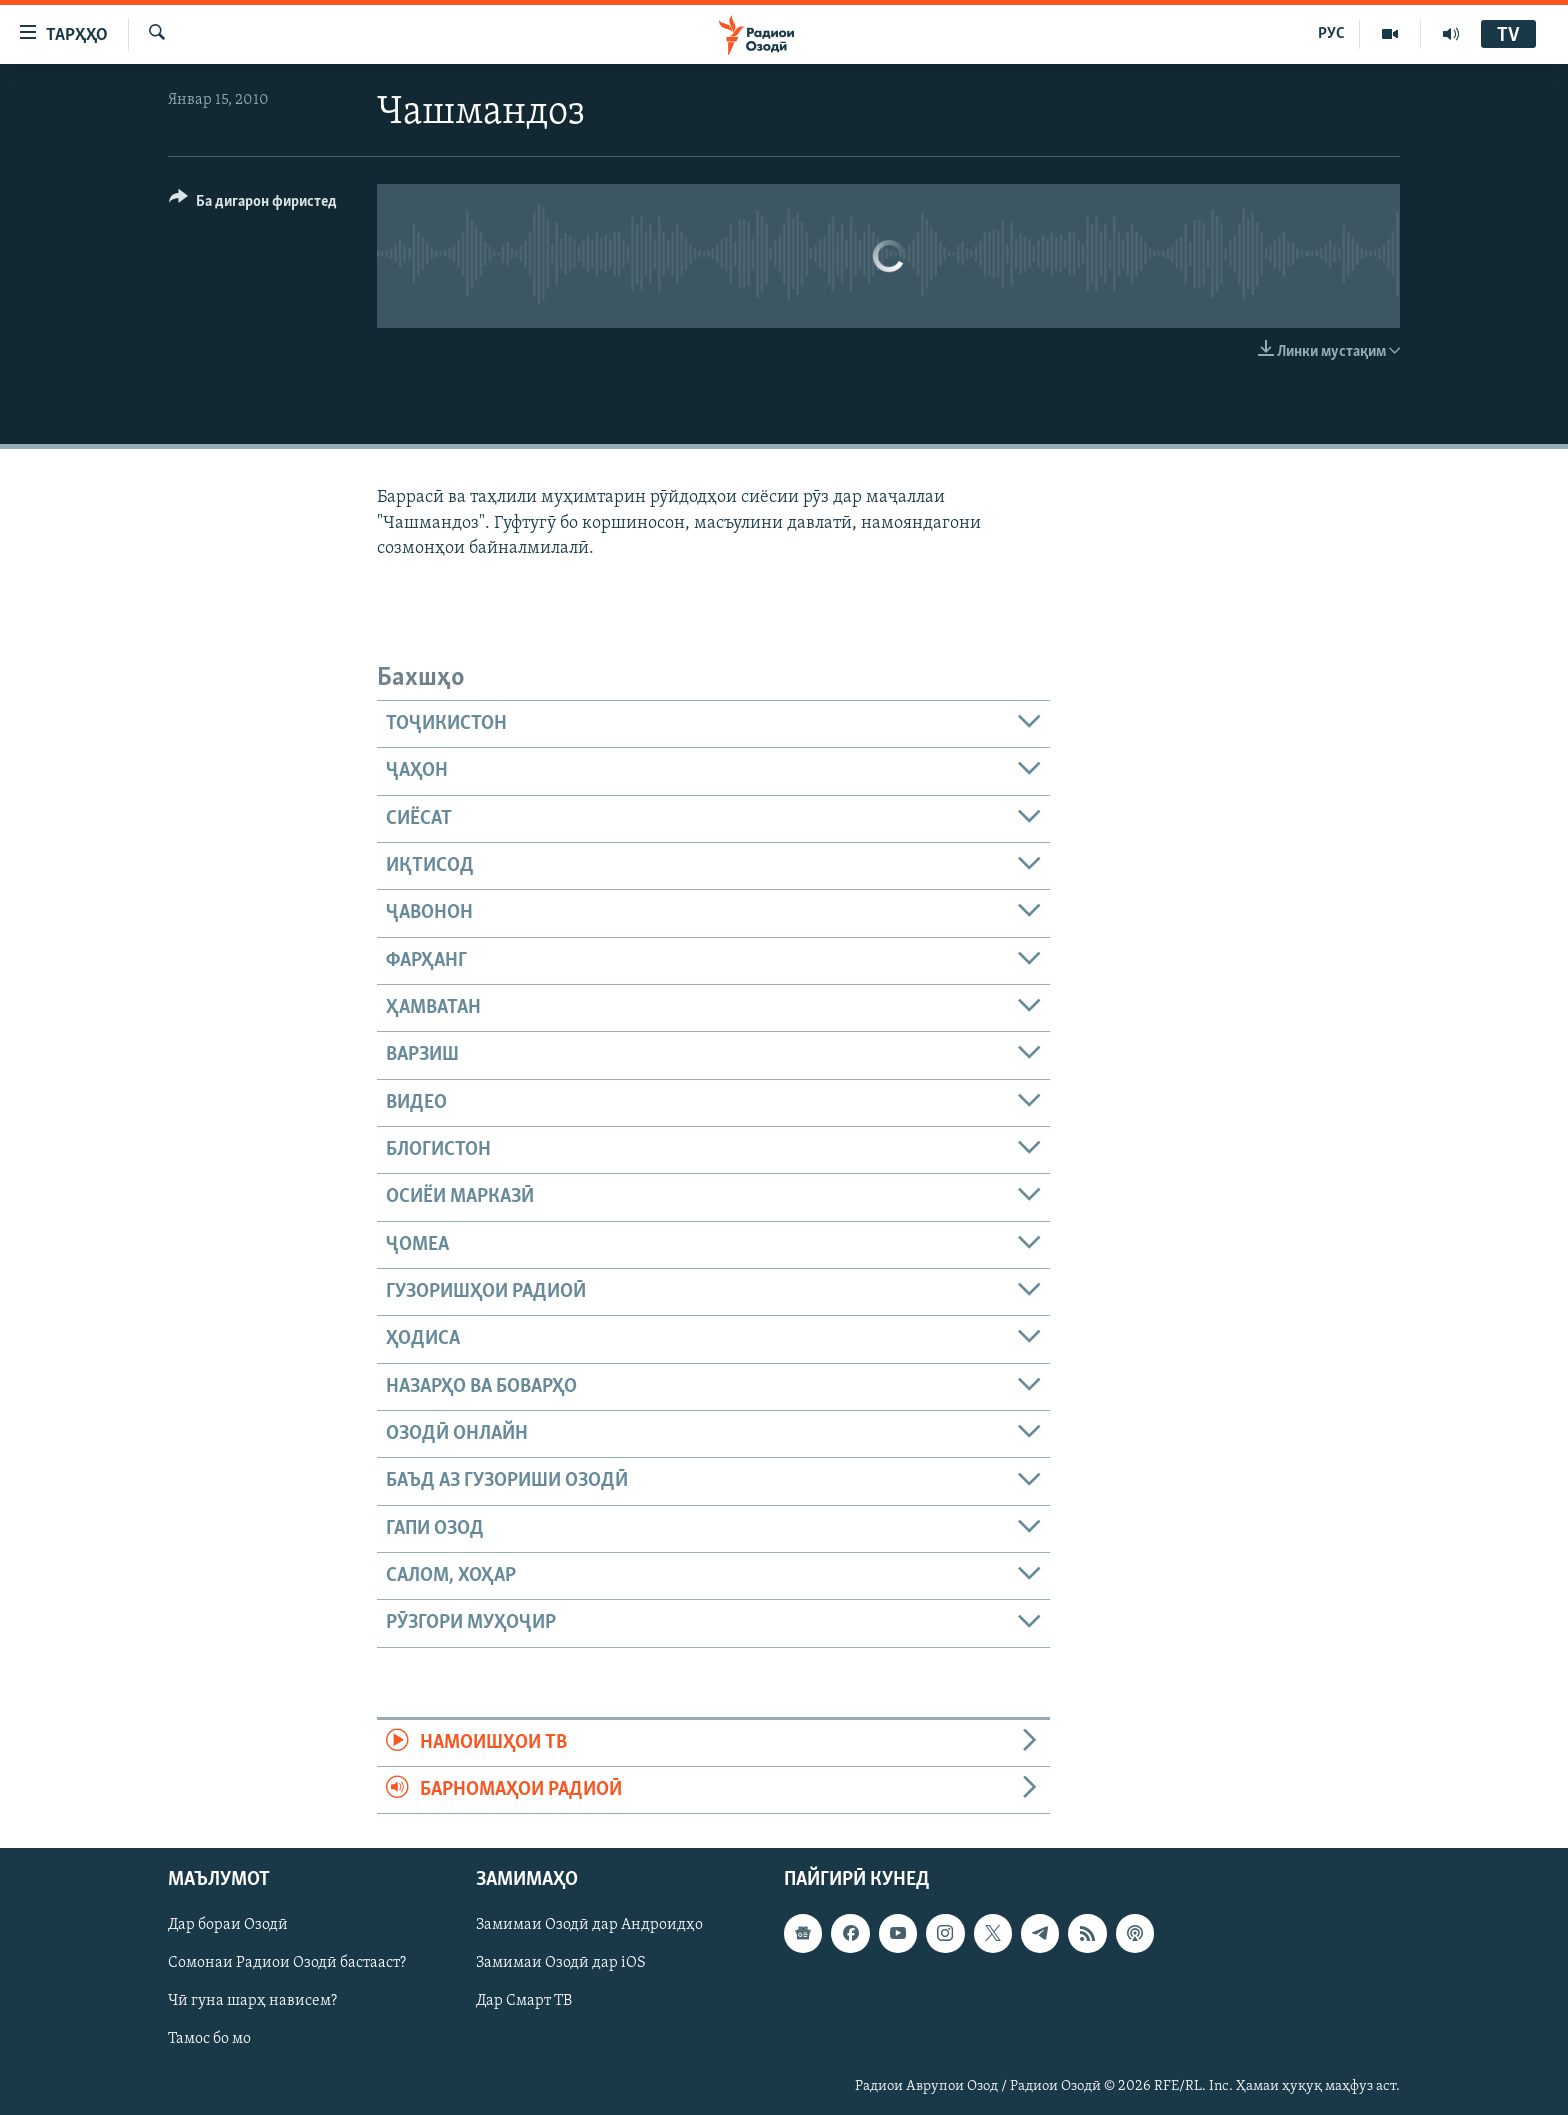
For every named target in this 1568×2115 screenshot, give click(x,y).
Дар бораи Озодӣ (228, 1926)
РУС (1331, 34)
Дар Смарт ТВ (524, 2002)
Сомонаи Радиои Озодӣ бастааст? (287, 1964)
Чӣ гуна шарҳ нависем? (252, 2002)
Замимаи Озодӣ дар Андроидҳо (589, 1926)
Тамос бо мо (209, 2040)
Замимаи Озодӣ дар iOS (561, 1964)
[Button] (253, 204)
